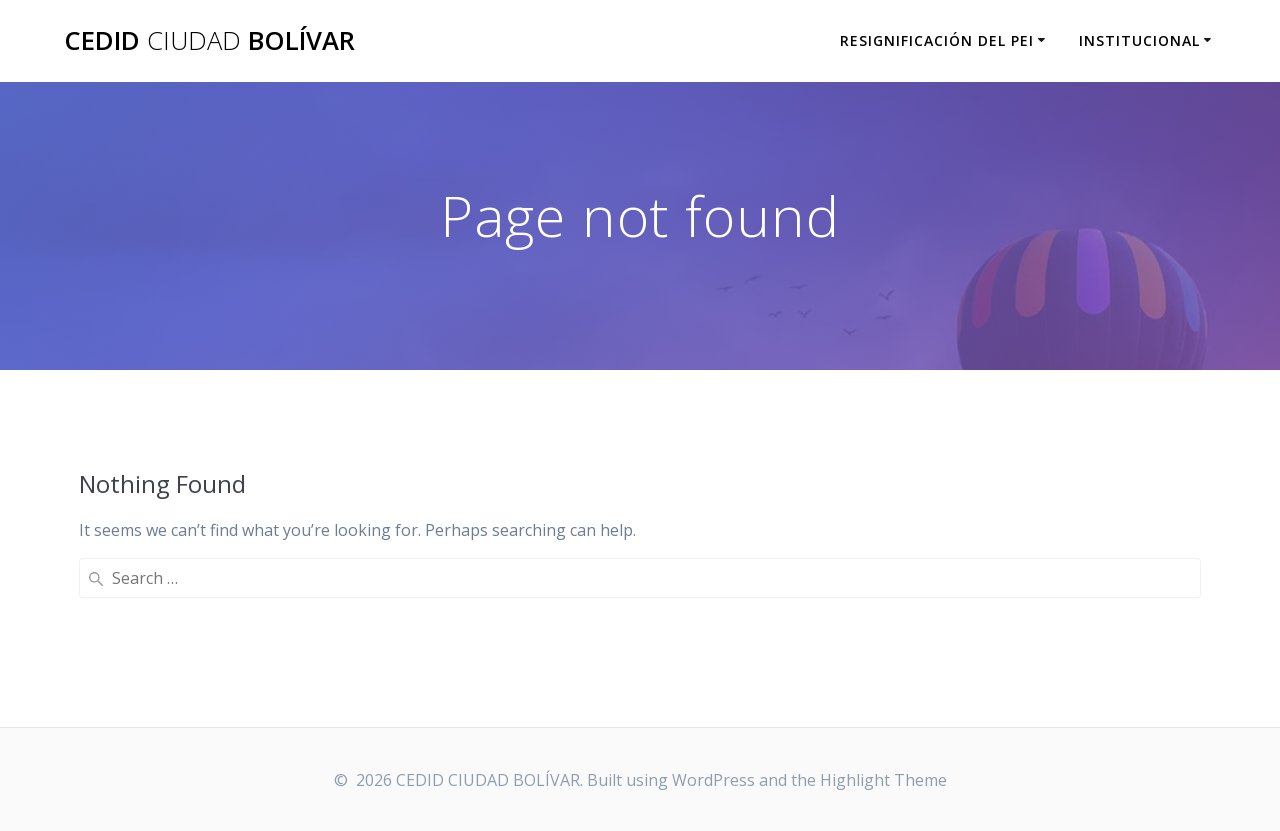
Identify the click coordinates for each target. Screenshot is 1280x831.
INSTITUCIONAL (1139, 40)
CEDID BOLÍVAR (209, 41)
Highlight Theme (883, 780)
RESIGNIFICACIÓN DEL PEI (937, 40)
